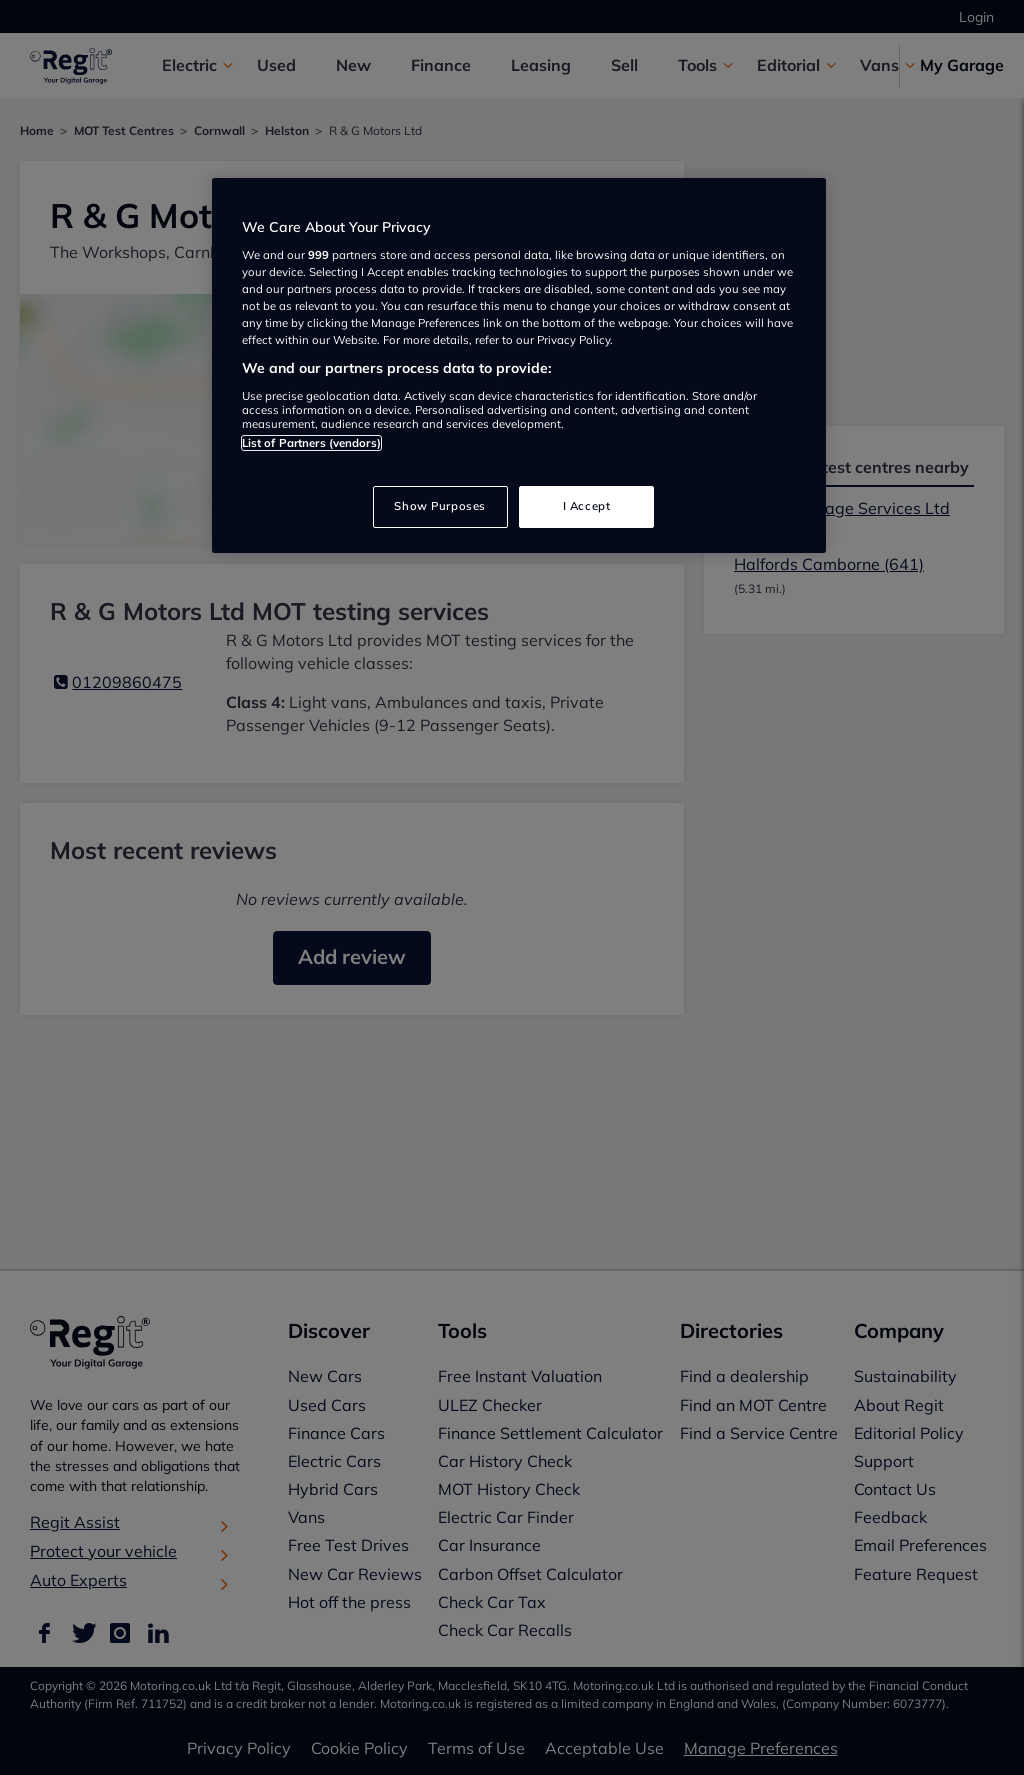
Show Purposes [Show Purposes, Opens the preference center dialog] (439, 506)
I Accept (587, 506)
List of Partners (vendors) (311, 443)
